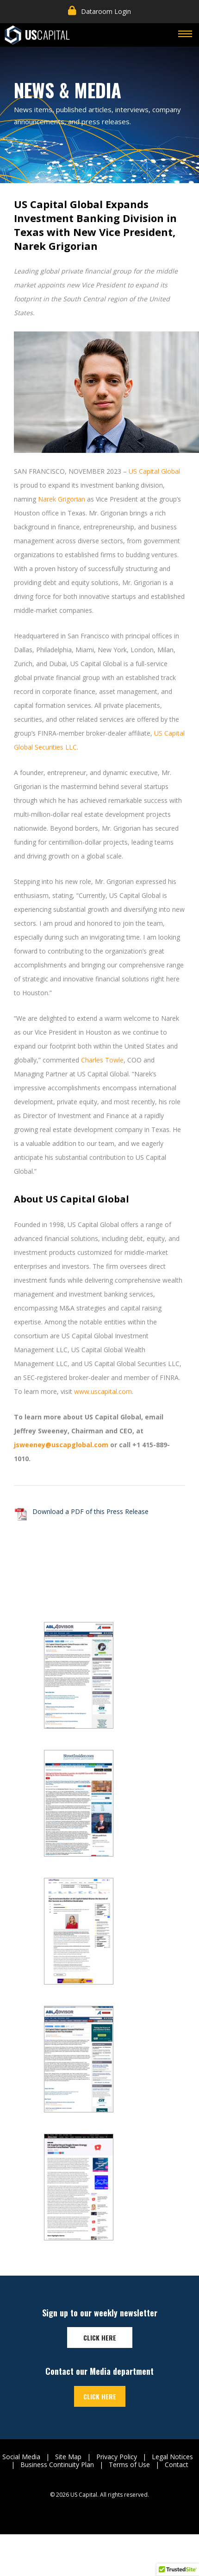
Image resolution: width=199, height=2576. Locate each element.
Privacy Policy (116, 2456)
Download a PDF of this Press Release (90, 1511)
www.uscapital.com (103, 1391)
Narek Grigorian (61, 499)
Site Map (68, 2456)
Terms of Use (129, 2464)
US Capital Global (154, 471)
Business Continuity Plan (57, 2464)
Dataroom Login (99, 11)
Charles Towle (102, 1060)
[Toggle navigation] (185, 35)
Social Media (21, 2456)
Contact (176, 2464)
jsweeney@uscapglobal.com (61, 1444)
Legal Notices (172, 2456)
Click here (99, 2337)
